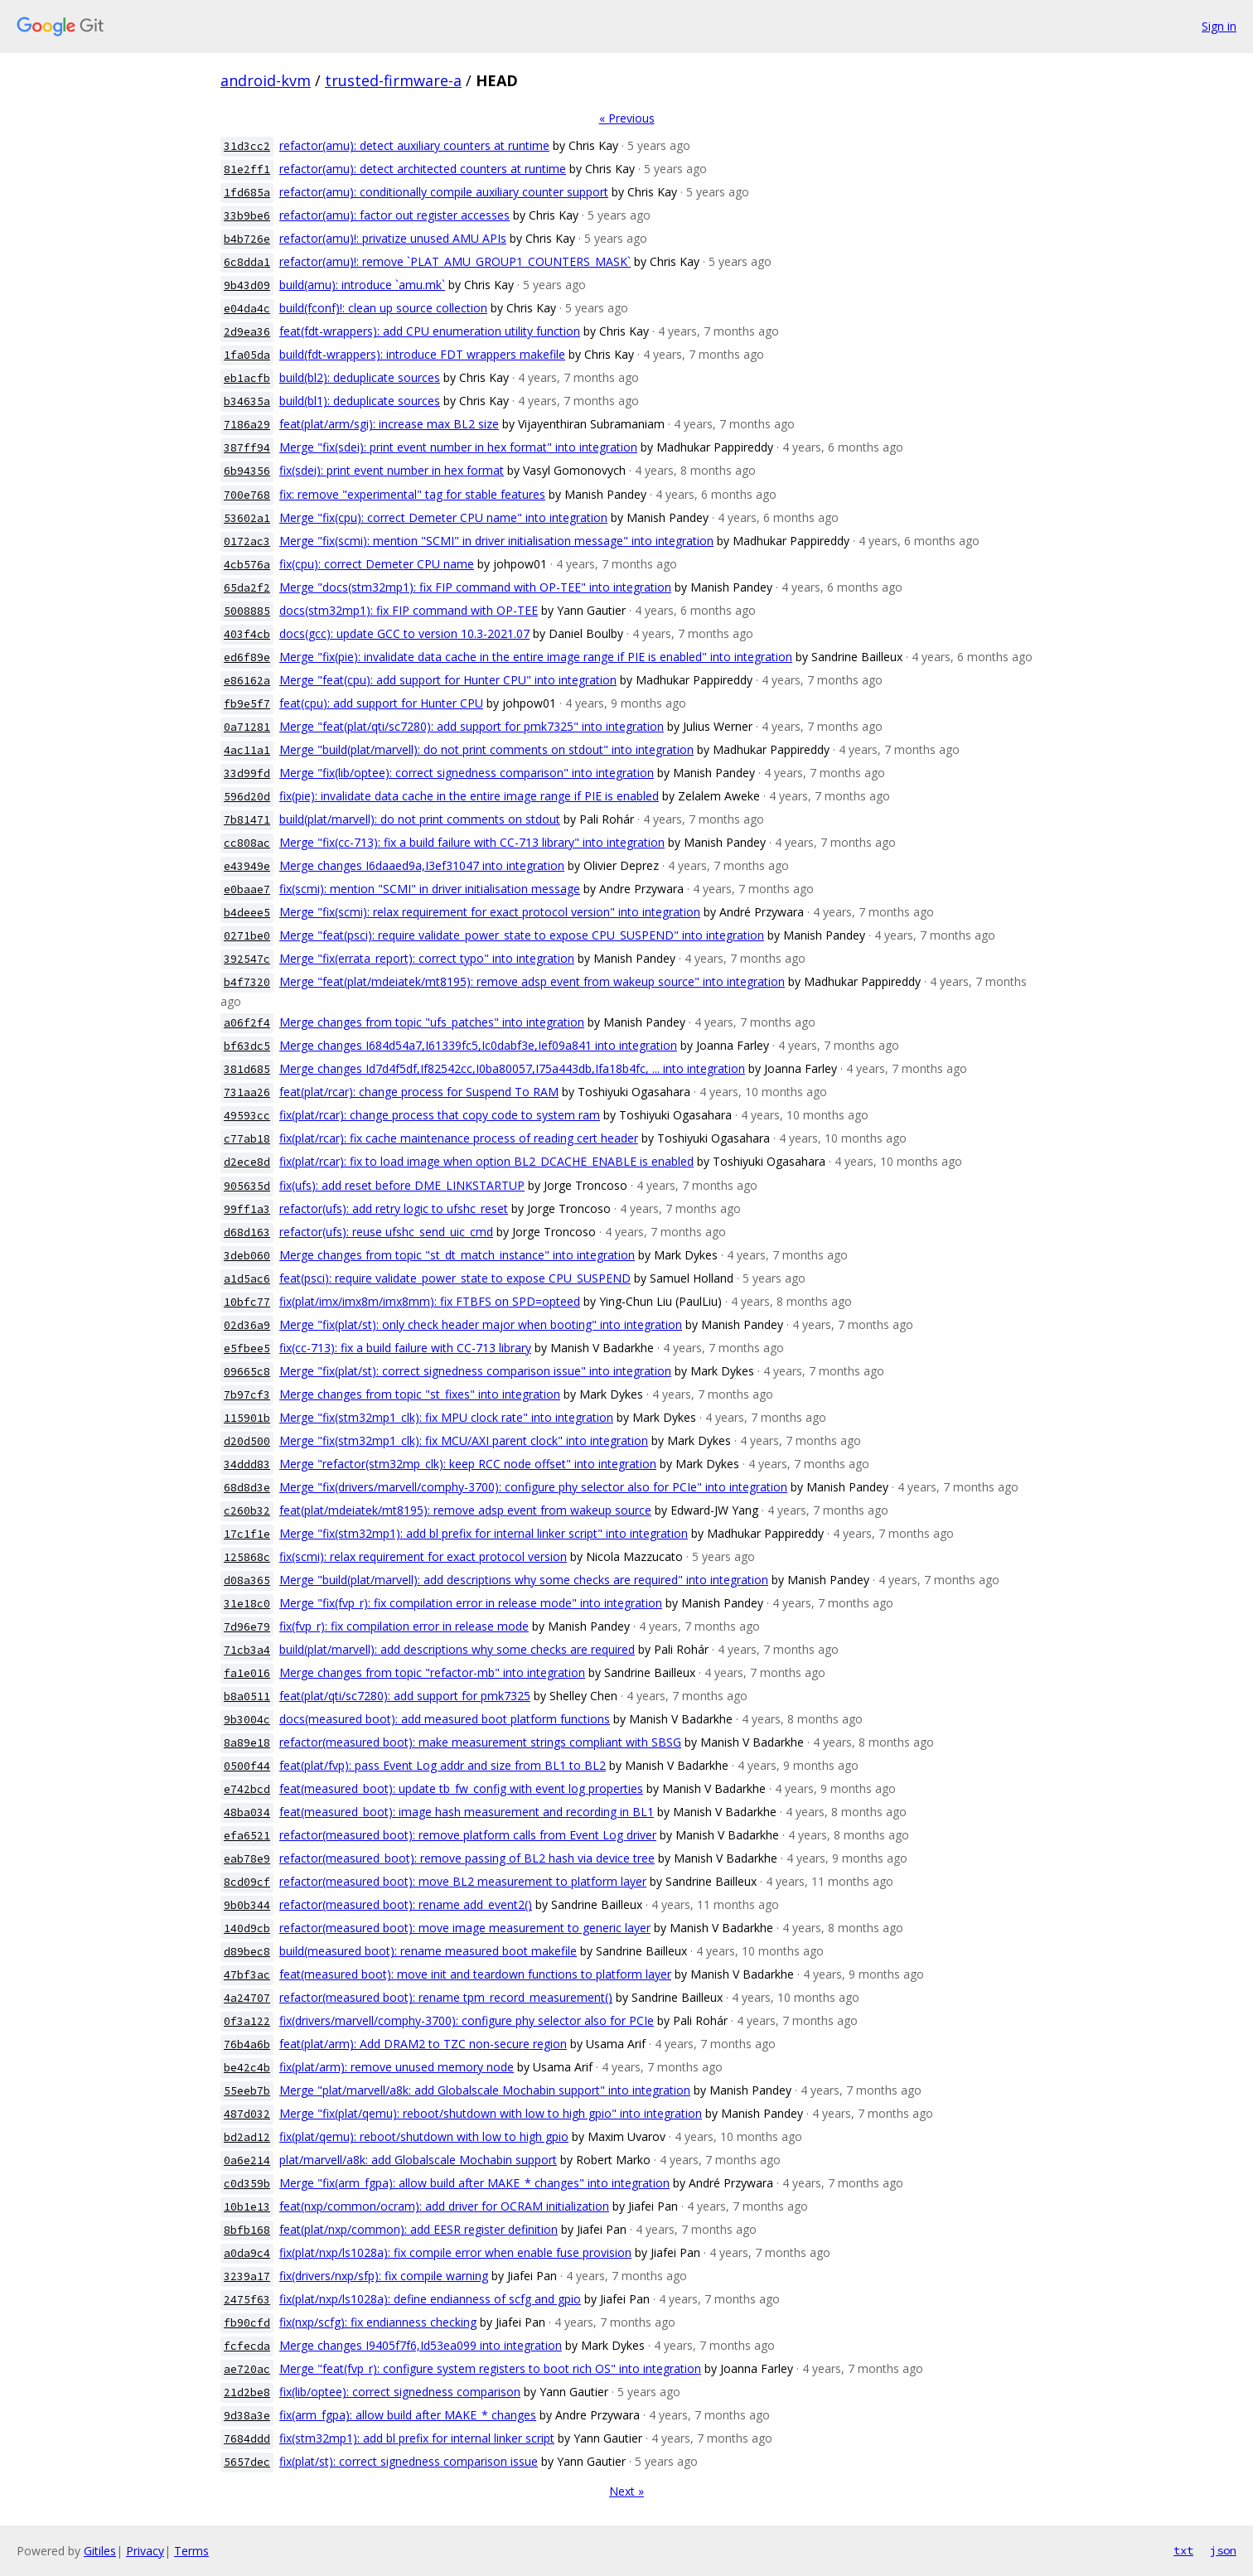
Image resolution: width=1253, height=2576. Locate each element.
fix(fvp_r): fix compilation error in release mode (404, 1626)
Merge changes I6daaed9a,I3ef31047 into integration (421, 865)
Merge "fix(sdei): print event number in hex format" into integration (458, 447)
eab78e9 (247, 1859)
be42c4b (247, 2068)
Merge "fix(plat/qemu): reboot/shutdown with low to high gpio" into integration (490, 2113)
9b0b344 (247, 1905)
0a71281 (247, 727)
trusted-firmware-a (393, 80)
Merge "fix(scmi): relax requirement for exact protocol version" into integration (489, 912)
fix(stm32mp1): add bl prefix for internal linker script (416, 2438)
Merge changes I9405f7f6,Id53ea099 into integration (420, 2345)
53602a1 (247, 518)
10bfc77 (247, 1302)
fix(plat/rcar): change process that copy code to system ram (439, 1115)
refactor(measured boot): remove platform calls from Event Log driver (467, 1835)
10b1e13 (247, 2207)
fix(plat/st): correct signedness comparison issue (408, 2461)
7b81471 (247, 820)
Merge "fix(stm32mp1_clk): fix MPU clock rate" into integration (446, 1417)
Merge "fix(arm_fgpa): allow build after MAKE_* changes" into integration (474, 2183)
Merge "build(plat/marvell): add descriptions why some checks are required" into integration (523, 1580)
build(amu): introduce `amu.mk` (362, 284)
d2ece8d (247, 1162)
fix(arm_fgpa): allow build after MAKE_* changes (407, 2415)
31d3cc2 (247, 146)
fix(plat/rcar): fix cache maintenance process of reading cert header (458, 1138)
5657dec (247, 2462)
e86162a (247, 681)
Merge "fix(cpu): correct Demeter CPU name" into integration (443, 517)
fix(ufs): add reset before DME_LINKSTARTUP (402, 1185)
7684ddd (247, 2439)
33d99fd (247, 773)
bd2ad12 (247, 2137)
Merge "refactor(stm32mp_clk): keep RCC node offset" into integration (467, 1464)
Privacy (145, 2551)
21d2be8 (247, 2392)
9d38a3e (247, 2416)
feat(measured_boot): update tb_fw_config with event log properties (461, 1788)
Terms (191, 2551)
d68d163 (247, 1232)
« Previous (627, 118)
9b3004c (247, 1720)
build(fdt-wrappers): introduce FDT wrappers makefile (422, 354)
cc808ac (247, 843)
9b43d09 (247, 285)
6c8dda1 (247, 262)
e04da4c (247, 309)
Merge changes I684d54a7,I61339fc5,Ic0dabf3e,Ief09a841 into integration (478, 1045)
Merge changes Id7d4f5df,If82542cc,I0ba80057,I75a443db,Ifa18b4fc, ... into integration (512, 1068)
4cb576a (247, 565)
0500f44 (247, 1766)
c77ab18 (247, 1139)
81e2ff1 (247, 169)
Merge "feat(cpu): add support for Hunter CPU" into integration (448, 680)
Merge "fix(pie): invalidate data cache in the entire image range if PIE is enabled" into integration (535, 657)
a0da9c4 (247, 2253)
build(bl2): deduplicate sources (359, 377)
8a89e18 (247, 1743)
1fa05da (247, 355)
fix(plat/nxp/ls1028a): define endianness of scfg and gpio (430, 2299)
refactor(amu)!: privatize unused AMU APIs (392, 238)
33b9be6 (247, 216)
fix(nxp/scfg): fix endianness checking (378, 2322)
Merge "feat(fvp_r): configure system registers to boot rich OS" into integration (490, 2368)
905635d (247, 1186)
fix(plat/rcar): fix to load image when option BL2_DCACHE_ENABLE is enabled (486, 1161)
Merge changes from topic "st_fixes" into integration (419, 1394)
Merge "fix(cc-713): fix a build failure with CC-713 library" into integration (472, 842)
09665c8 (247, 1372)
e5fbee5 (247, 1348)
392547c (247, 959)
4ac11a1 (247, 750)
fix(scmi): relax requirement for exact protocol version (423, 1556)
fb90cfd (247, 2323)
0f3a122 (247, 2021)
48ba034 (247, 1812)
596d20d (247, 797)
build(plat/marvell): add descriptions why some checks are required (457, 1649)
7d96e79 (247, 1627)
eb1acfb (247, 378)
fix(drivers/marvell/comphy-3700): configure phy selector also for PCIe (466, 2020)
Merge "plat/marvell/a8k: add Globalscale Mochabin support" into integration (484, 2090)
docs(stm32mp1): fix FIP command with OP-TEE (408, 610)
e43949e (247, 866)
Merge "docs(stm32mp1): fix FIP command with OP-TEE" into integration (475, 587)
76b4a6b (247, 2044)
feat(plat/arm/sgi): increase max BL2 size (389, 424)
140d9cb (247, 1928)
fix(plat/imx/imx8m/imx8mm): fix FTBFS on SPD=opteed (429, 1301)
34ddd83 (247, 1464)
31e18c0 (247, 1604)
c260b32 (247, 1511)
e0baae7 (247, 889)
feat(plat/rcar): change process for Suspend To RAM (419, 1092)
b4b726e (247, 239)
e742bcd (247, 1789)
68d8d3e (247, 1488)
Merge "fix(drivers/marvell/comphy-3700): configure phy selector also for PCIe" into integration (533, 1487)
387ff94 (247, 448)
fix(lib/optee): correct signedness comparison (399, 2392)
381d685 (247, 1069)
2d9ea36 (247, 332)
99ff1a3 (247, 1209)
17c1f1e (247, 1534)
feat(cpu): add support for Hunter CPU (381, 703)
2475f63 (247, 2300)
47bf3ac (247, 1975)
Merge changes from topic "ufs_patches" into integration (431, 1022)
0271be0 (247, 936)
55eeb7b (247, 2091)
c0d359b (247, 2184)
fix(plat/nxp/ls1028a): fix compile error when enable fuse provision (455, 2252)
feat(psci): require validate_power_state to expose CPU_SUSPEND (455, 1278)
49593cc (247, 1116)
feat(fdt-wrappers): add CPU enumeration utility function (429, 331)
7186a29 (247, 425)
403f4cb (247, 634)
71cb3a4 (247, 1650)
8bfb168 (247, 2230)
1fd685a (247, 193)
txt (1183, 2550)
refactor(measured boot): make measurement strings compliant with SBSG (480, 1742)
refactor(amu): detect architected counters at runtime (422, 168)
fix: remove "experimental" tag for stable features (412, 494)
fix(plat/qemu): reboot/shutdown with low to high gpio (423, 2136)
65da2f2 (247, 588)
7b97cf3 (247, 1395)
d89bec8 (247, 1952)
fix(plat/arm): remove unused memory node (396, 2067)
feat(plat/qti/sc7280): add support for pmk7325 (404, 1696)
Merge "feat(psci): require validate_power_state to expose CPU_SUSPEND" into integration (521, 935)
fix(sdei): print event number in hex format (391, 470)
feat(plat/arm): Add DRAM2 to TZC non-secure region (423, 2044)
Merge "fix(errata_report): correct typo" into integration (426, 958)
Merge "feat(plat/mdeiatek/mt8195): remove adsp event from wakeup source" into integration (532, 981)
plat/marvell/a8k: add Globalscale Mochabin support (418, 2160)
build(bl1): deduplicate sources (359, 400)
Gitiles (100, 2551)
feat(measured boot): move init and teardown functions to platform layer (475, 1974)
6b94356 (247, 471)
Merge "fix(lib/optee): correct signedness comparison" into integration (466, 773)
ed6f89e (247, 657)
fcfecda (247, 2346)
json (1223, 2550)
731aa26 (247, 1092)
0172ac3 (247, 541)
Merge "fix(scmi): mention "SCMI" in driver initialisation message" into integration (496, 541)
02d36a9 (247, 1325)
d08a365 (247, 1580)
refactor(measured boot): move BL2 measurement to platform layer (462, 1881)
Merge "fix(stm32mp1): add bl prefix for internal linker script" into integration (483, 1533)
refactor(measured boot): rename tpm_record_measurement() (445, 1997)
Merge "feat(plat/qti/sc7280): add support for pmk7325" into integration (471, 726)
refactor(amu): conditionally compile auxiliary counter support (443, 192)
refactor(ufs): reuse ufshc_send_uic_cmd (386, 1232)
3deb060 (247, 1256)
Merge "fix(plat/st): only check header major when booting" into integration (480, 1324)
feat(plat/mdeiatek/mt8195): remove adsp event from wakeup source (465, 1510)
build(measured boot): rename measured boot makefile (428, 1951)
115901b (247, 1418)
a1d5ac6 (247, 1279)
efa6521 (247, 1836)
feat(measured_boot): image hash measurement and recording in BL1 (466, 1812)
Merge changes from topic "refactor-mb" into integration (432, 1672)
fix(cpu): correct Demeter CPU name (376, 564)
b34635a (247, 401)
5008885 (247, 611)
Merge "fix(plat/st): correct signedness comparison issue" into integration (475, 1371)
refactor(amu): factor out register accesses (394, 215)
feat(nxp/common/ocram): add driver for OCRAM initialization (444, 2206)
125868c (247, 1557)
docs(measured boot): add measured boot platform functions (444, 1719)
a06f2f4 (247, 1023)
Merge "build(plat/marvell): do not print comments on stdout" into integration (486, 749)
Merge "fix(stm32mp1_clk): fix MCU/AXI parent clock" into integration (463, 1440)
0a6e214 (247, 2160)
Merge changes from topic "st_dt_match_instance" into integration (457, 1255)
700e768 (247, 495)
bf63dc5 (247, 1046)
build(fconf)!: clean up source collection (383, 308)
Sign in (1219, 26)
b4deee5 (247, 913)
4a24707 (247, 1998)
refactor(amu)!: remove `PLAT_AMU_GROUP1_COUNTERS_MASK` (455, 261)
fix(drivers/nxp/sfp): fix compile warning (383, 2276)
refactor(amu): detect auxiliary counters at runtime (414, 145)
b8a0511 (247, 1696)
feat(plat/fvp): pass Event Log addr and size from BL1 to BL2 (442, 1765)
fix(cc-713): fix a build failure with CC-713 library (405, 1348)
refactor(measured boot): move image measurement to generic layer (465, 1928)
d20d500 (247, 1441)
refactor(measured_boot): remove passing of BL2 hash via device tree (467, 1858)
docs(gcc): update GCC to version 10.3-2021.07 (404, 633)
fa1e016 (247, 1673)
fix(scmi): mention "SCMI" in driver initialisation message (429, 889)
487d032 (247, 2114)
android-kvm (265, 80)
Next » (626, 2491)
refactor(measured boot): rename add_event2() (405, 1904)
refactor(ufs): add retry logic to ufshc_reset (393, 1208)
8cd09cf (247, 1882)
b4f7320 (247, 982)
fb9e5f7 (247, 704)
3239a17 (247, 2276)
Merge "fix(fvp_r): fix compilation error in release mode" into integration (470, 1603)
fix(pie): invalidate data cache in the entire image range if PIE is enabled (469, 796)
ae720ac (247, 2369)
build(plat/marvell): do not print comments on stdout (419, 819)
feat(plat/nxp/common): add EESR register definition (418, 2229)
